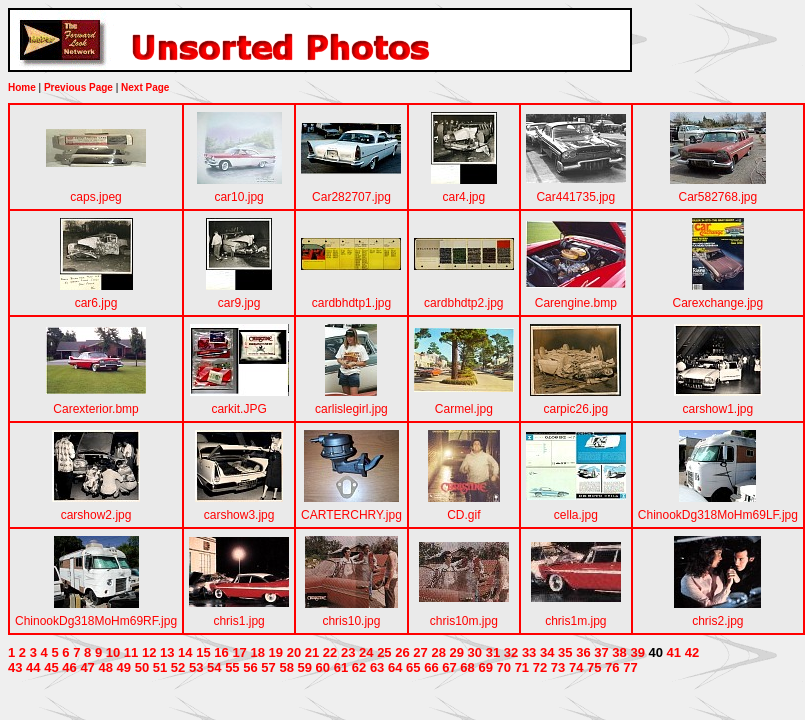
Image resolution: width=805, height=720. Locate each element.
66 (431, 667)
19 (276, 652)
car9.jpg (239, 303)
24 (366, 652)
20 (294, 652)
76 (612, 667)
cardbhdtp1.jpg (351, 303)
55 (232, 667)
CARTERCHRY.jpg (351, 515)
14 (185, 652)
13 (167, 652)
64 (395, 667)
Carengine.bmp (576, 303)
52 (178, 667)
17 (239, 652)
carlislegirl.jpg (351, 409)
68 (467, 667)
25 (384, 652)
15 (203, 652)
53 (196, 667)
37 (601, 652)
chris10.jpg (351, 621)
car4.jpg (463, 197)
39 (637, 652)
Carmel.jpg (464, 409)
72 (540, 667)
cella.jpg (576, 515)
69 (485, 667)
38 (619, 652)
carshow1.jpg (718, 409)
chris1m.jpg (575, 621)
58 (286, 667)
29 (457, 652)
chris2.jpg (717, 621)
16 (221, 652)
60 (323, 667)
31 (493, 652)
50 (142, 667)
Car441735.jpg (575, 197)
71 (522, 667)
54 (214, 667)
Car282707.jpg (351, 197)
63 (377, 667)
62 (359, 667)
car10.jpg (238, 197)
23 (348, 652)
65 (413, 667)
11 (131, 652)
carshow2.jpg (96, 515)
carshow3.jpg (239, 515)
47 (87, 667)
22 (330, 652)
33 (529, 652)
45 (51, 667)
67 (449, 667)
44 (33, 667)
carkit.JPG (238, 409)
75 (594, 667)
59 (305, 667)
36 (583, 652)
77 (630, 667)
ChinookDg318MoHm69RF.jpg (96, 621)
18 (257, 652)
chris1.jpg (238, 621)
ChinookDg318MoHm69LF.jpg (718, 515)
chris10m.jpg (464, 621)
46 (69, 667)
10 (113, 652)
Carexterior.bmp (95, 409)
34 (547, 652)
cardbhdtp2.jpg (463, 303)
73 (558, 667)
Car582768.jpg (717, 197)
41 (674, 652)
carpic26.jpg (575, 409)
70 (504, 667)
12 (149, 652)
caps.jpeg (95, 197)
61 (341, 667)
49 (124, 667)
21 (312, 652)
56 (250, 667)
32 (511, 652)
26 (402, 652)
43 (15, 667)
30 (475, 652)
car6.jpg (96, 303)
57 (268, 667)
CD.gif (463, 515)
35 (565, 652)
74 (576, 667)
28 (438, 652)
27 (420, 652)
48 (105, 667)
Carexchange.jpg (717, 303)
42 (692, 652)
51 (160, 667)
